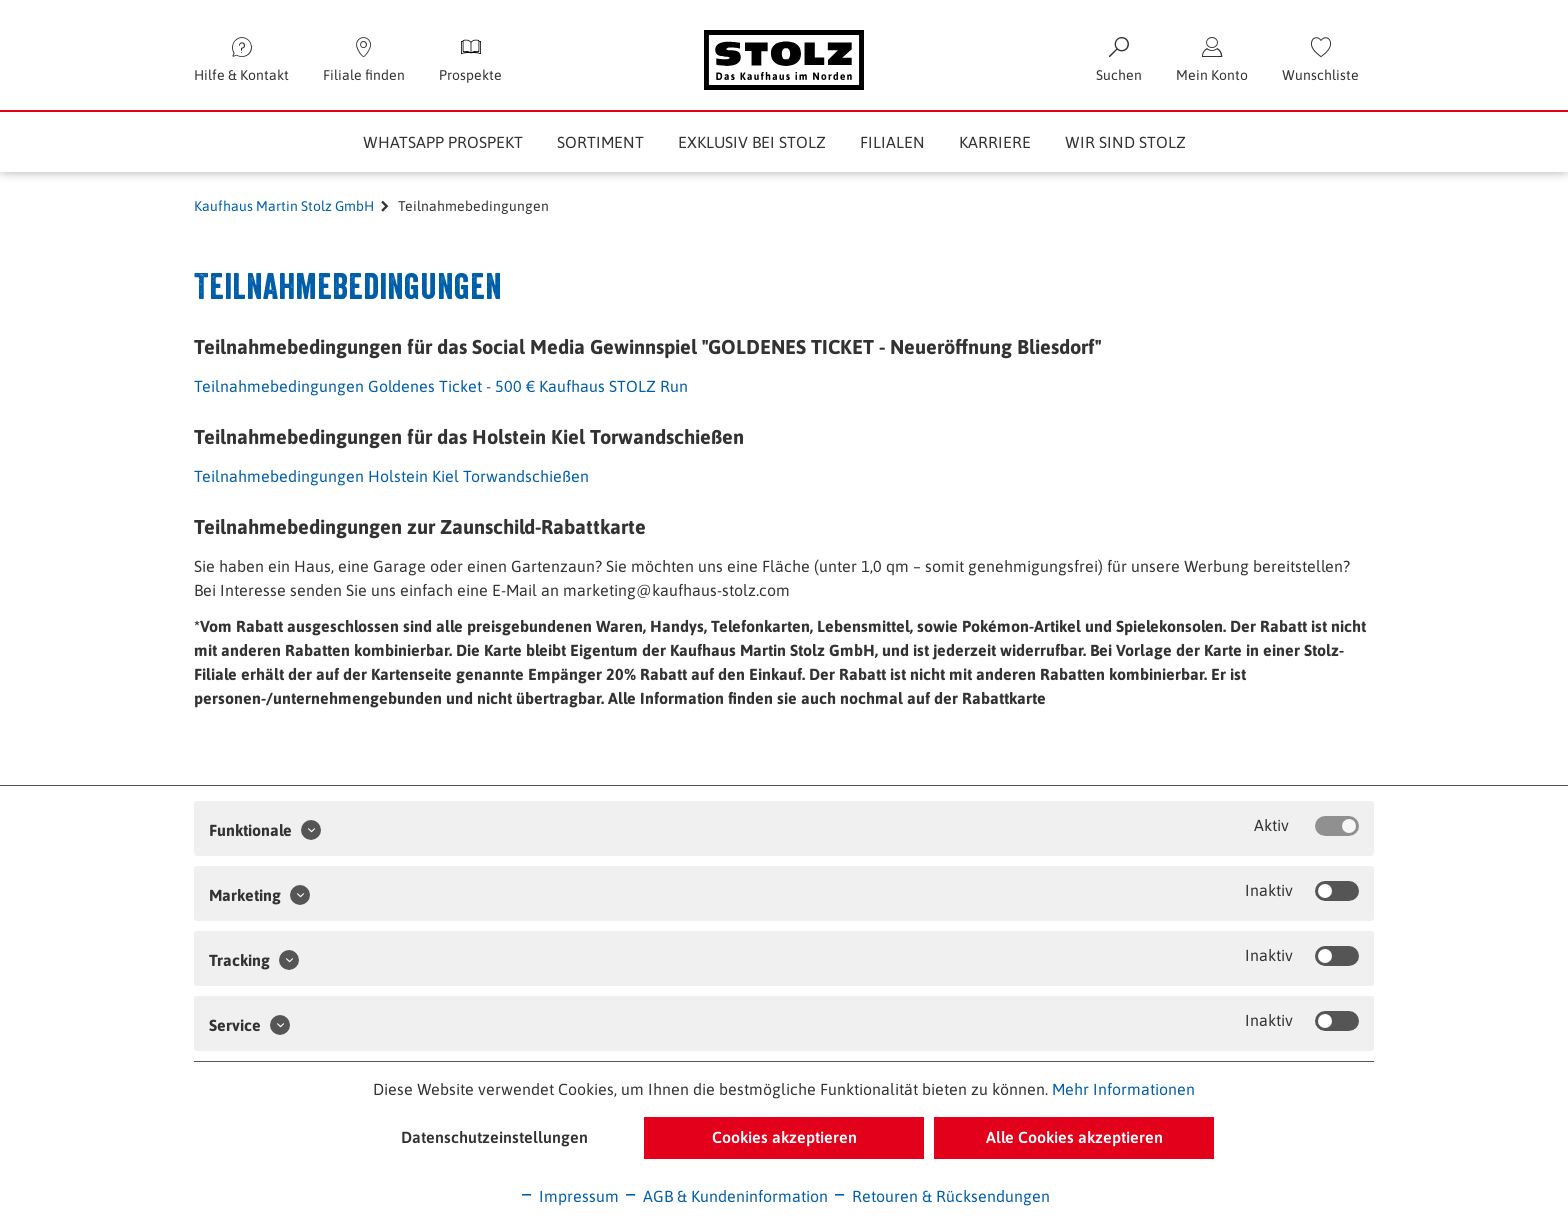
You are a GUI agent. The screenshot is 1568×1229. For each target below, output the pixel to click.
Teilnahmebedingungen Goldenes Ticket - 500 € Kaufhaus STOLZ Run (441, 386)
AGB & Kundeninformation (725, 1196)
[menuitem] (1320, 60)
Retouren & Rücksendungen (941, 1196)
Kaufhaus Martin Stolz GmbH (284, 206)
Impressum (569, 1196)
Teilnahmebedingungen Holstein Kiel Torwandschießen (391, 476)
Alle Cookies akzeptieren (1074, 1137)
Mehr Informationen (1123, 1089)
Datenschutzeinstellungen (494, 1137)
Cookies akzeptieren (784, 1137)
